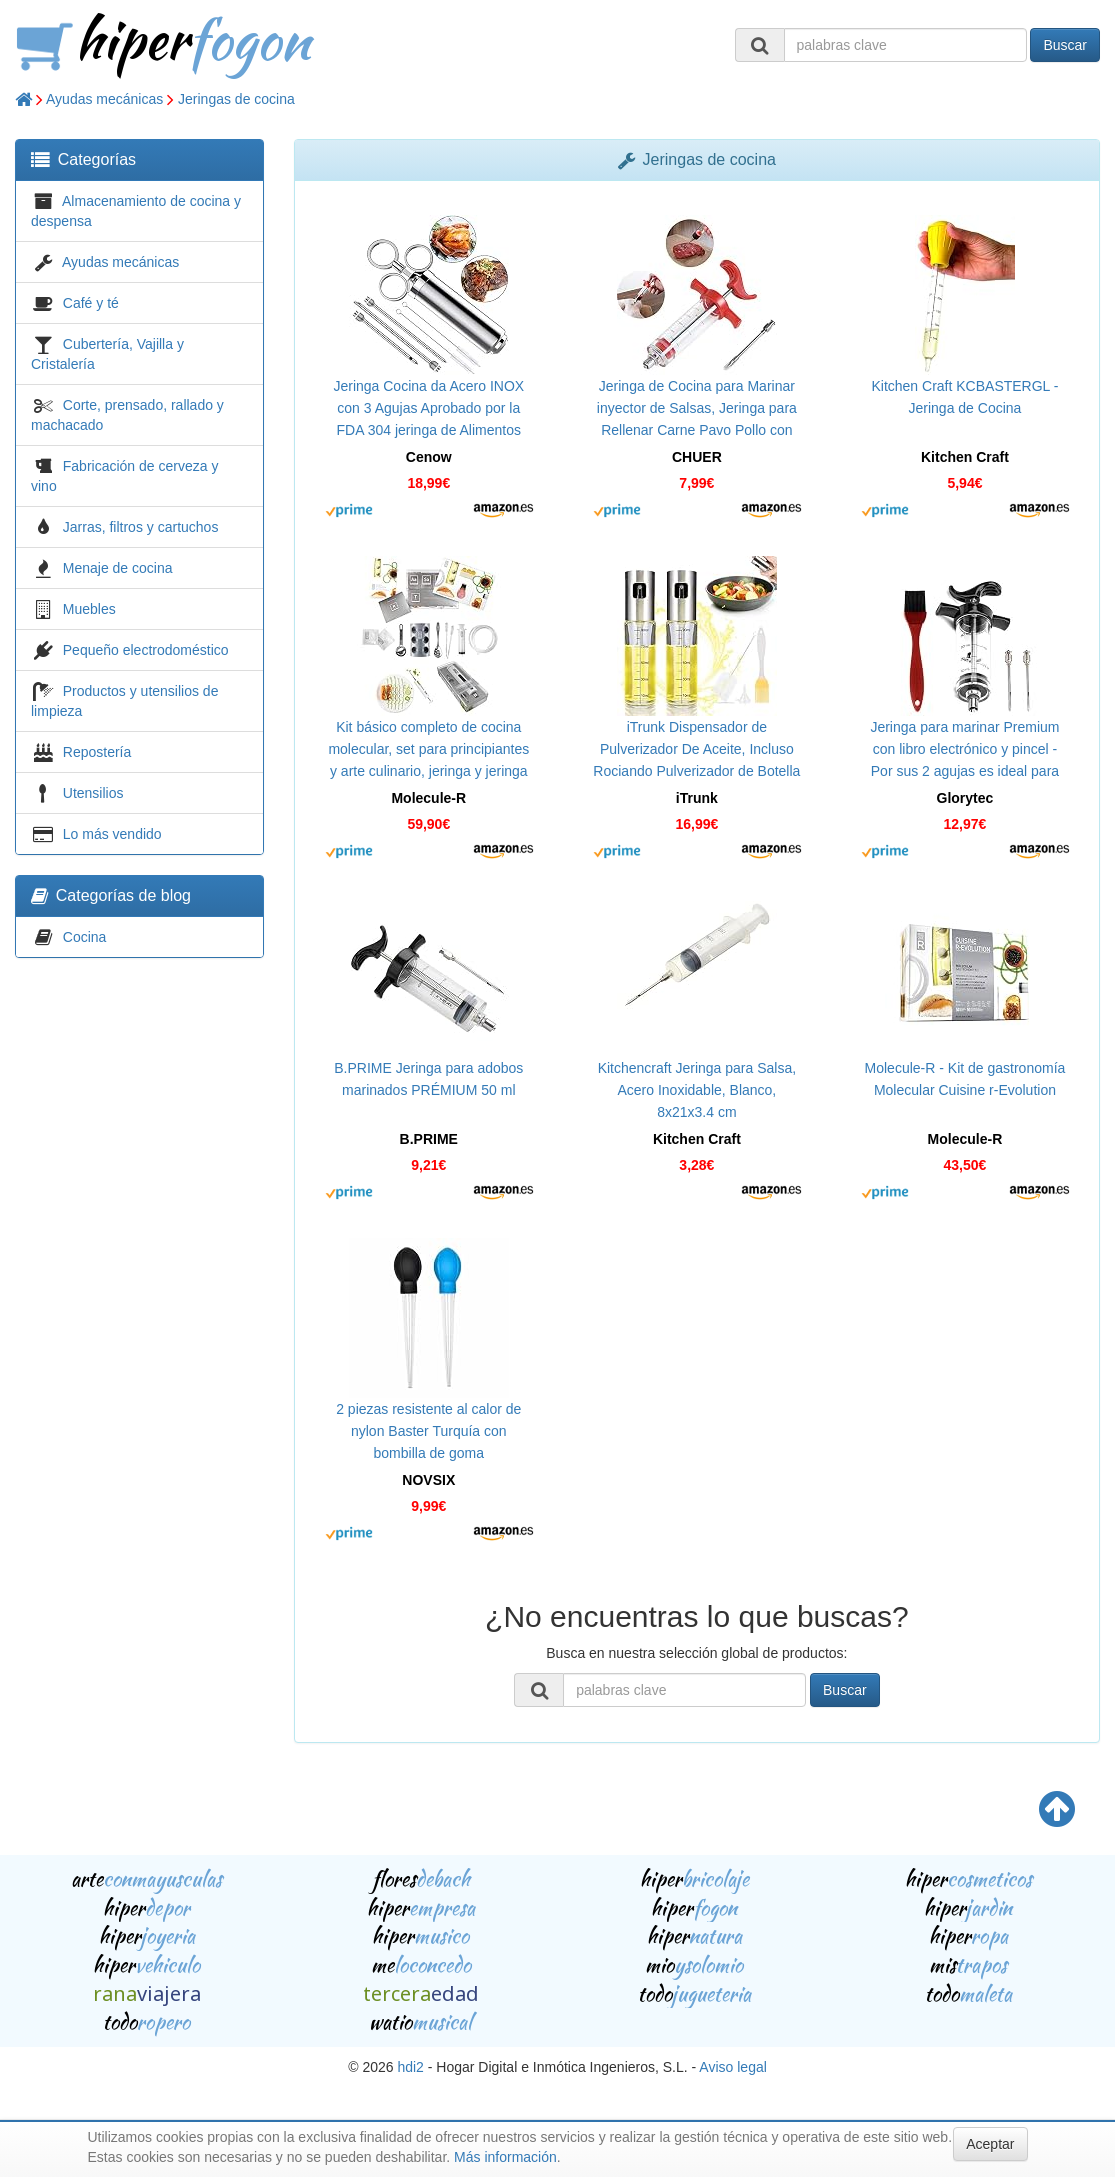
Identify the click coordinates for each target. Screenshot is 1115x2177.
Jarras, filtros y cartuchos (141, 527)
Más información (505, 2157)
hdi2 (410, 2067)
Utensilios (93, 793)
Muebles (89, 609)
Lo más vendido (112, 834)
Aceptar (990, 2144)
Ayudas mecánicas (104, 99)
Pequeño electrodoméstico (146, 650)
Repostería (97, 752)
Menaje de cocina (118, 568)
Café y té (91, 303)
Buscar (1065, 45)
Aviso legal (732, 2067)
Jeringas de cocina (236, 99)
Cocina (85, 937)
